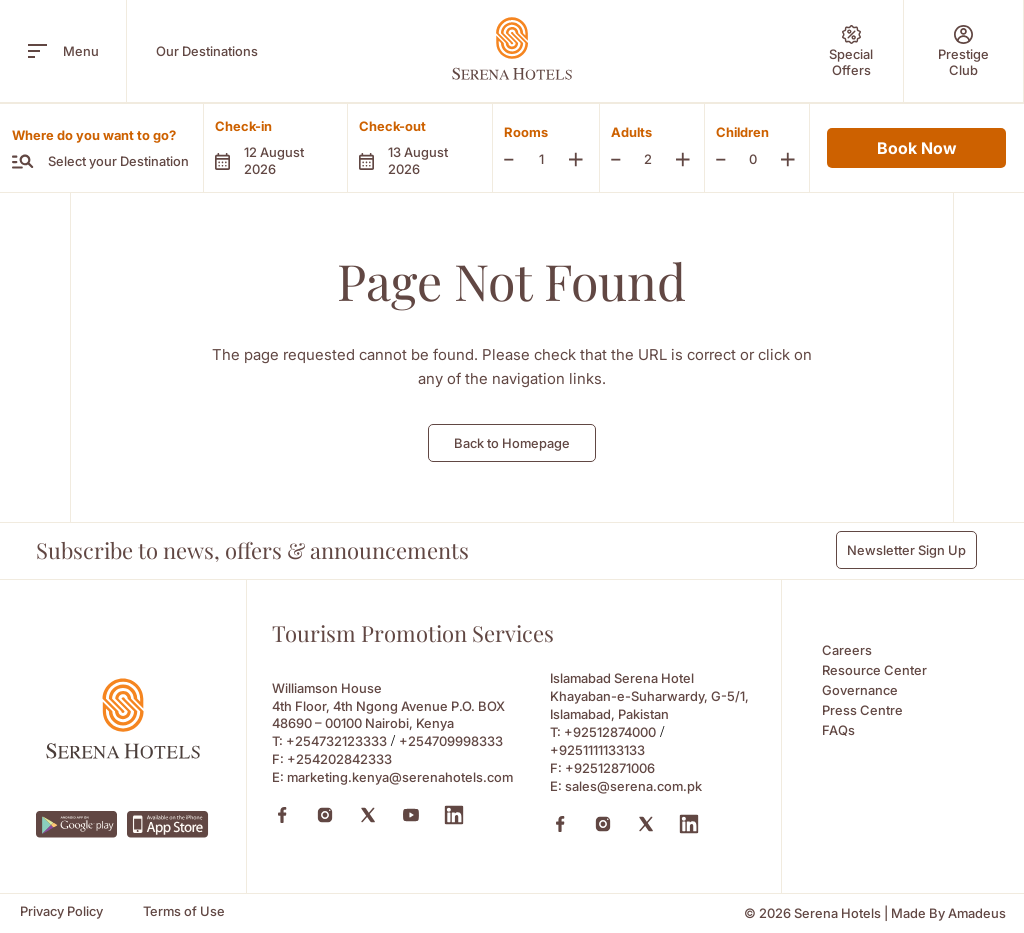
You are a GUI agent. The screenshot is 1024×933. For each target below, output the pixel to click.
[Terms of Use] (184, 911)
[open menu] (37, 51)
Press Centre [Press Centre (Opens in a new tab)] (862, 710)
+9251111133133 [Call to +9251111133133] (597, 750)
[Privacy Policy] (61, 911)
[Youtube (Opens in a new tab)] (411, 815)
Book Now (916, 148)
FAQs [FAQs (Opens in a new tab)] (838, 730)
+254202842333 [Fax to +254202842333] (339, 759)
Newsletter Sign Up (906, 550)
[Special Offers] (851, 51)
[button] (275, 148)
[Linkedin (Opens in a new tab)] (454, 815)
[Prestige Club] (963, 51)
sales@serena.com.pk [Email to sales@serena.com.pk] (633, 786)
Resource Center (874, 670)
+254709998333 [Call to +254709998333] (451, 741)
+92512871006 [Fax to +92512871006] (610, 768)
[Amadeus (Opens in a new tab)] (977, 913)
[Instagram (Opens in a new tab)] (325, 815)
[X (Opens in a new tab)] (368, 815)
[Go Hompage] (512, 48)
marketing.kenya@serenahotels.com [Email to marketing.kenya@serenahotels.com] (400, 777)
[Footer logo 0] (123, 753)
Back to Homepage (512, 443)
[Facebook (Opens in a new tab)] (282, 815)
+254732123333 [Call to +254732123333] (336, 741)
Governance (860, 690)
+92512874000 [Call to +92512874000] (610, 732)
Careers (847, 650)
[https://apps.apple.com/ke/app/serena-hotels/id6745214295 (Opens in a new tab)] (168, 824)
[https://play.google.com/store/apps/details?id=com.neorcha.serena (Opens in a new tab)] (76, 824)
